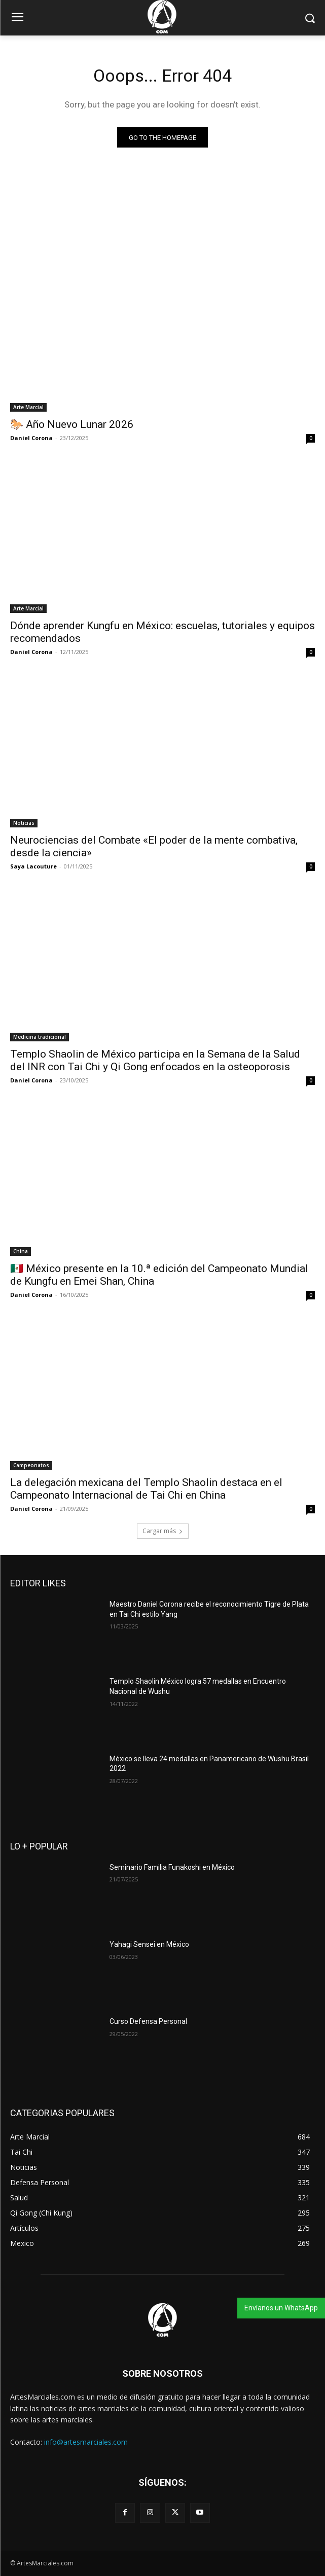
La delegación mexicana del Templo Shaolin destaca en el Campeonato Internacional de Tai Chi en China (146, 1488)
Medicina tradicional (39, 1036)
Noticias (23, 822)
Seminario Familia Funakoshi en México (172, 1867)
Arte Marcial (28, 407)
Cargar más (162, 1531)
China (20, 1251)
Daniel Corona (31, 438)
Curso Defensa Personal (148, 2021)
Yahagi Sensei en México (149, 1944)
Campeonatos (31, 1465)
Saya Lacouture (33, 866)
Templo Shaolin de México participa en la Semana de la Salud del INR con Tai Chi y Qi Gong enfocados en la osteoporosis (155, 1060)
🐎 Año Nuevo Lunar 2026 (71, 424)
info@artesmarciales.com (86, 2442)
